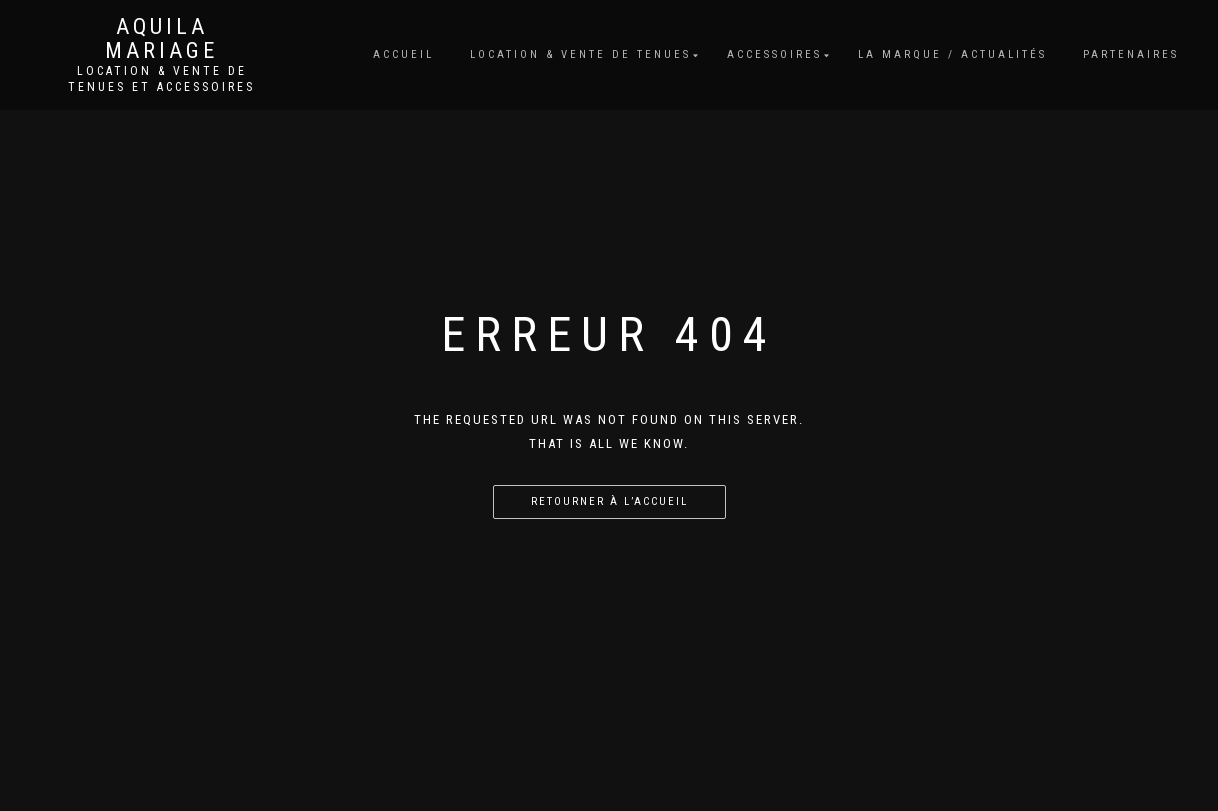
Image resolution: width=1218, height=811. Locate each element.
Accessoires (774, 54)
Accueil (403, 54)
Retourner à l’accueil (609, 501)
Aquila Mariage (161, 39)
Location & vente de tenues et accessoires (161, 79)
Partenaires (1131, 54)
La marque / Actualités (952, 54)
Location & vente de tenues (580, 54)
